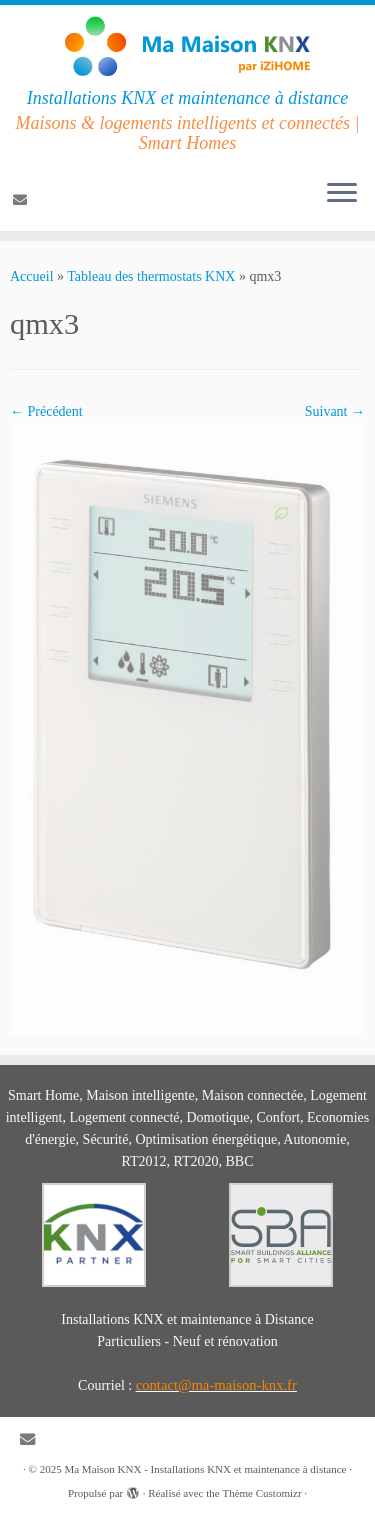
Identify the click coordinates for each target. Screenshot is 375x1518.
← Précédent (46, 411)
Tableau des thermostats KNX (151, 276)
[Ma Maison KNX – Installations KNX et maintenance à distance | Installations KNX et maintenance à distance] (187, 46)
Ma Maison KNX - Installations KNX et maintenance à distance (205, 1469)
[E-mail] (23, 200)
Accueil (32, 276)
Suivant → (335, 411)
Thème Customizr (261, 1493)
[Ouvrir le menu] (342, 195)
